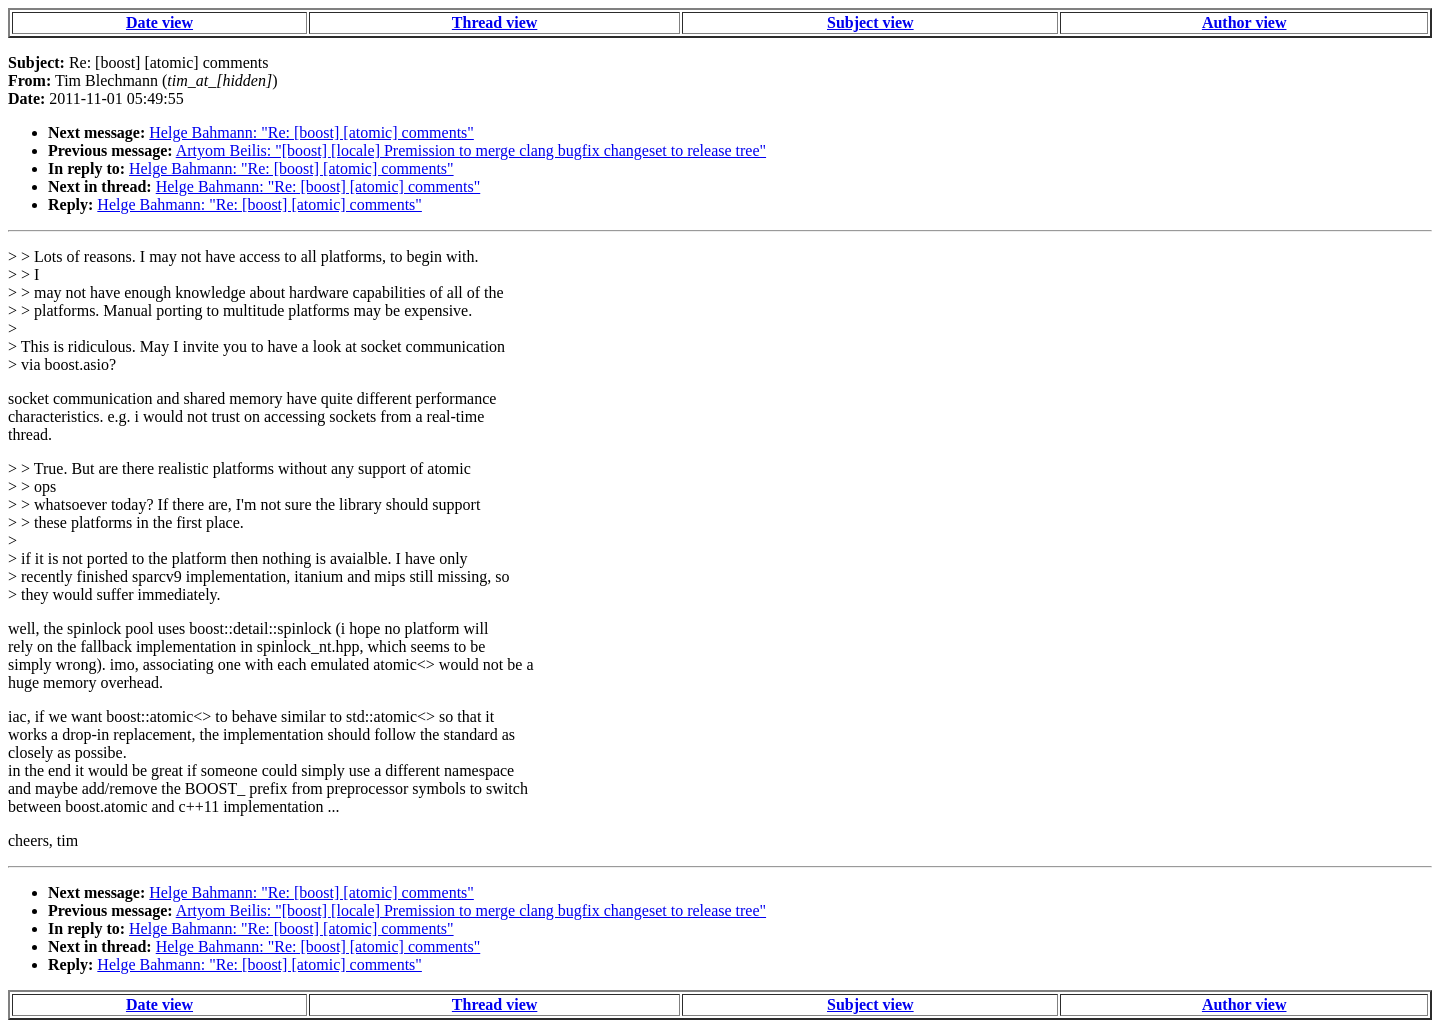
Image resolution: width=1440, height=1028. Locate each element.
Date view (159, 22)
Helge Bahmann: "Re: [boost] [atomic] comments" (311, 132)
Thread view (494, 22)
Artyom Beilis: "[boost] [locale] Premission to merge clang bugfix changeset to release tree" (471, 150)
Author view (1244, 22)
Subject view (870, 22)
